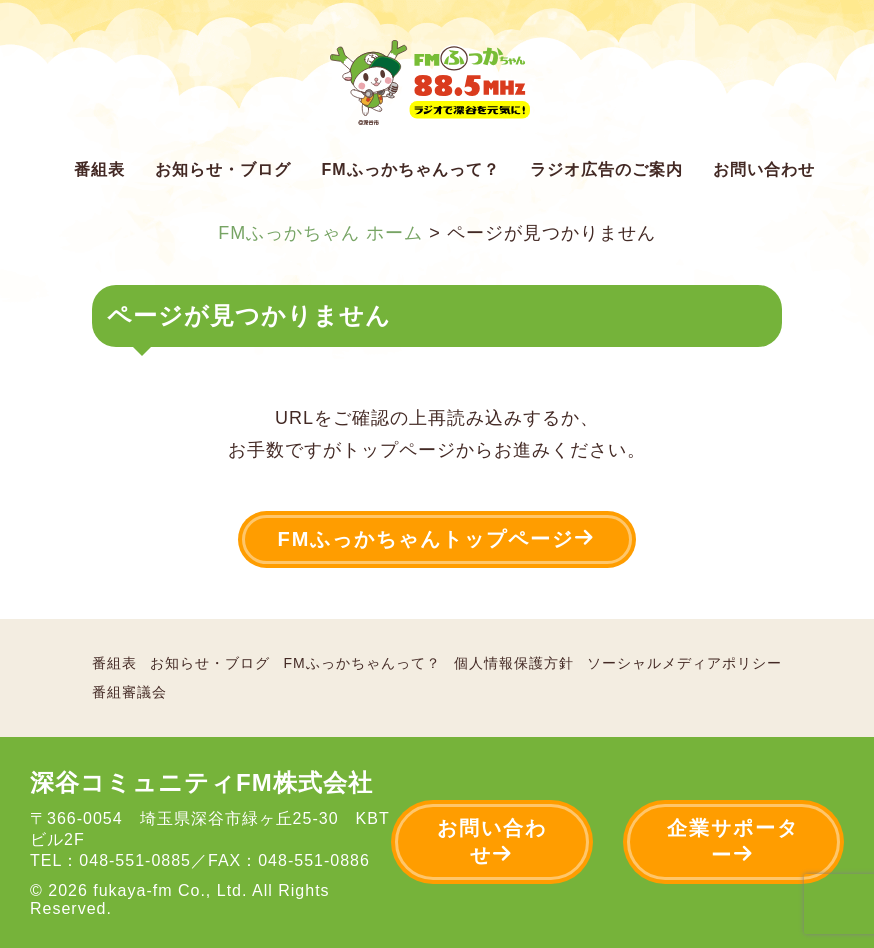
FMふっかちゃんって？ (410, 169)
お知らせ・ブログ (223, 169)
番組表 (99, 169)
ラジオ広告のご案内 (606, 169)
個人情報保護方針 (514, 663)
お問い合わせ (764, 169)
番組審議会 (129, 692)
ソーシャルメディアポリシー (684, 663)
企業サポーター (733, 841)
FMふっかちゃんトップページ (437, 538)
